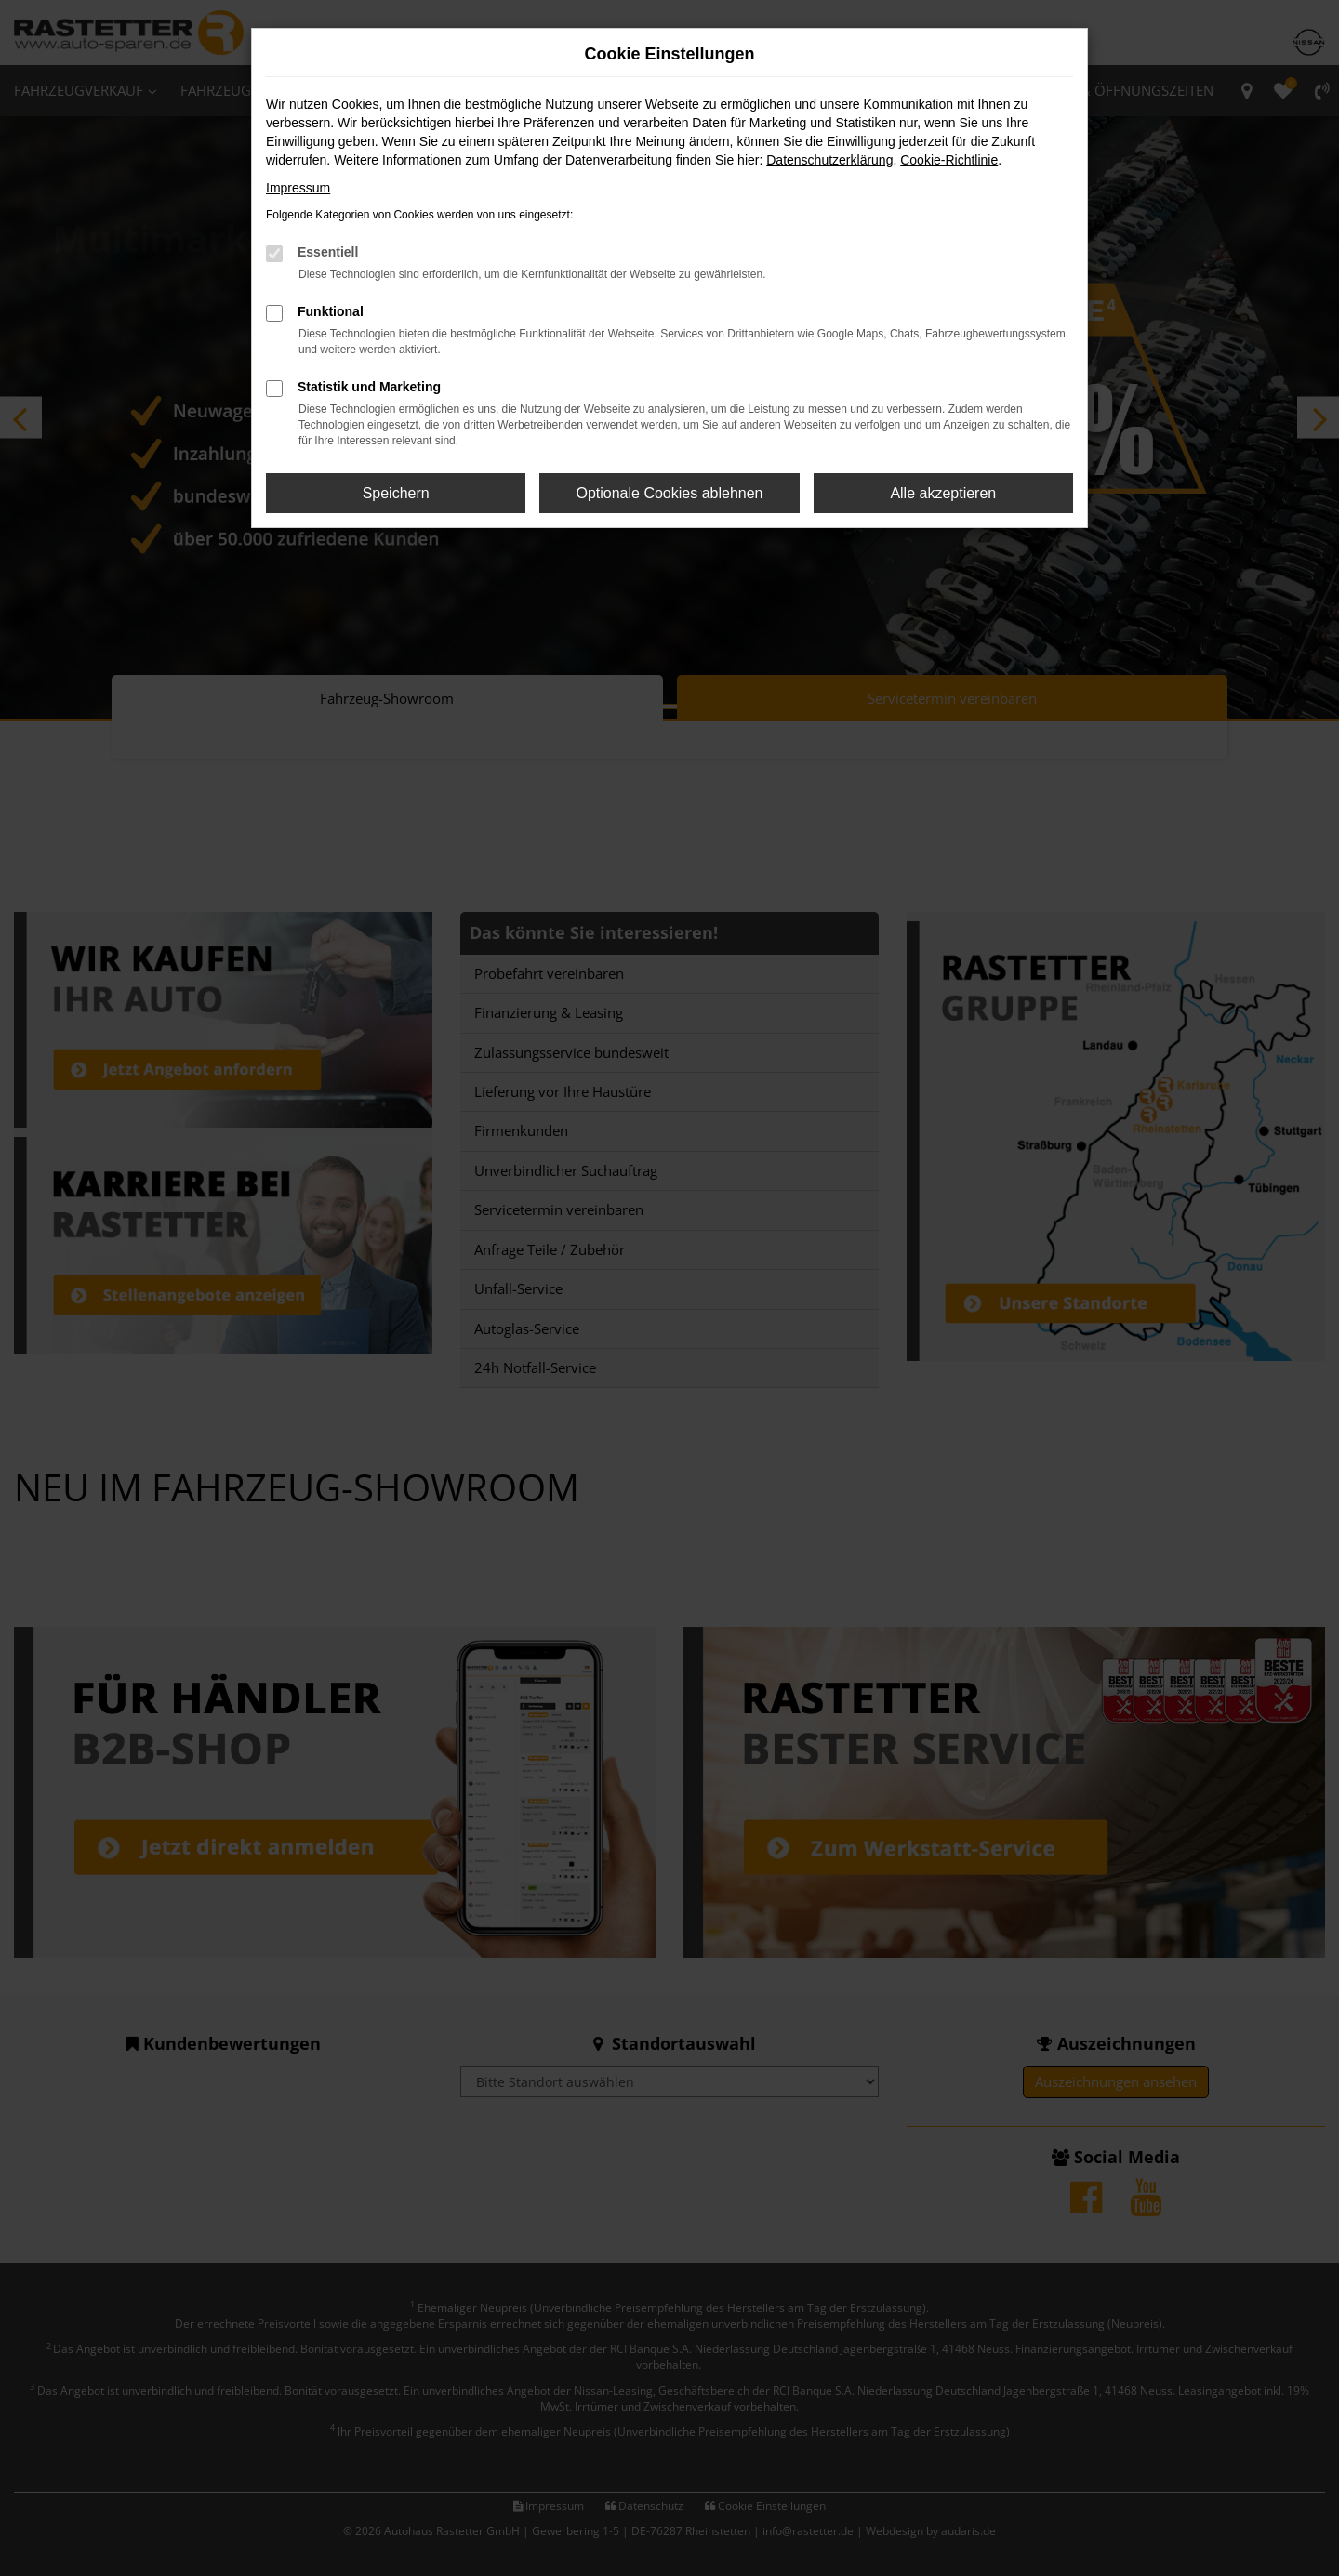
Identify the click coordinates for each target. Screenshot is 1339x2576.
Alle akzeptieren (943, 493)
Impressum (298, 187)
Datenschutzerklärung (829, 159)
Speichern (396, 493)
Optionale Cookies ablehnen (669, 493)
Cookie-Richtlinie (949, 159)
